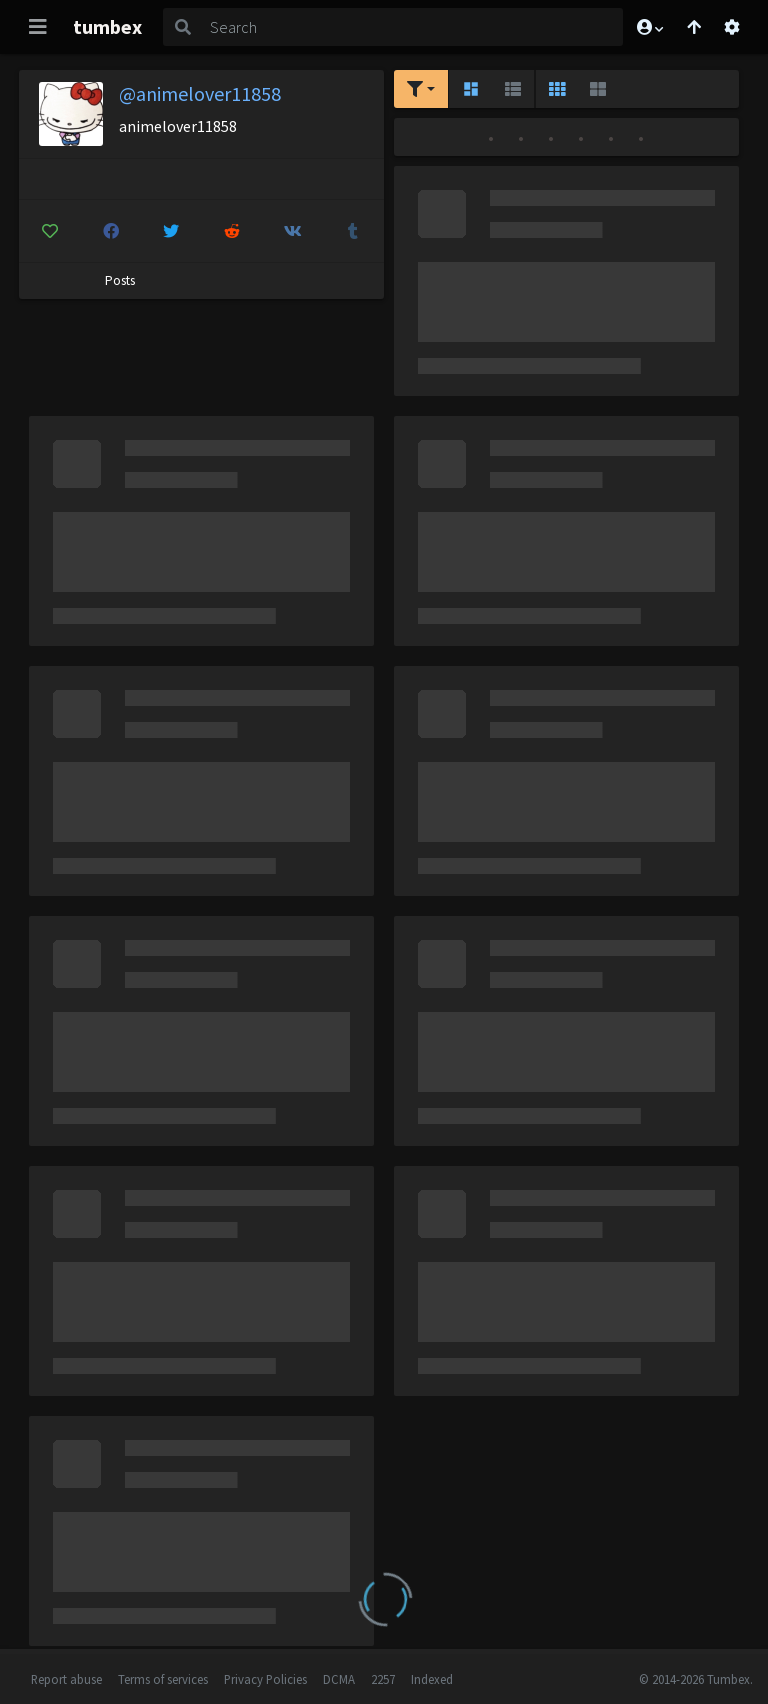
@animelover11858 (200, 93)
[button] (649, 27)
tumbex (107, 26)
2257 (383, 1679)
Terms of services (163, 1679)
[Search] (412, 27)
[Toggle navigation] (38, 27)
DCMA (339, 1679)
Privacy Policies (265, 1679)
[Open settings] (732, 27)
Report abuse (66, 1679)
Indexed (432, 1679)
